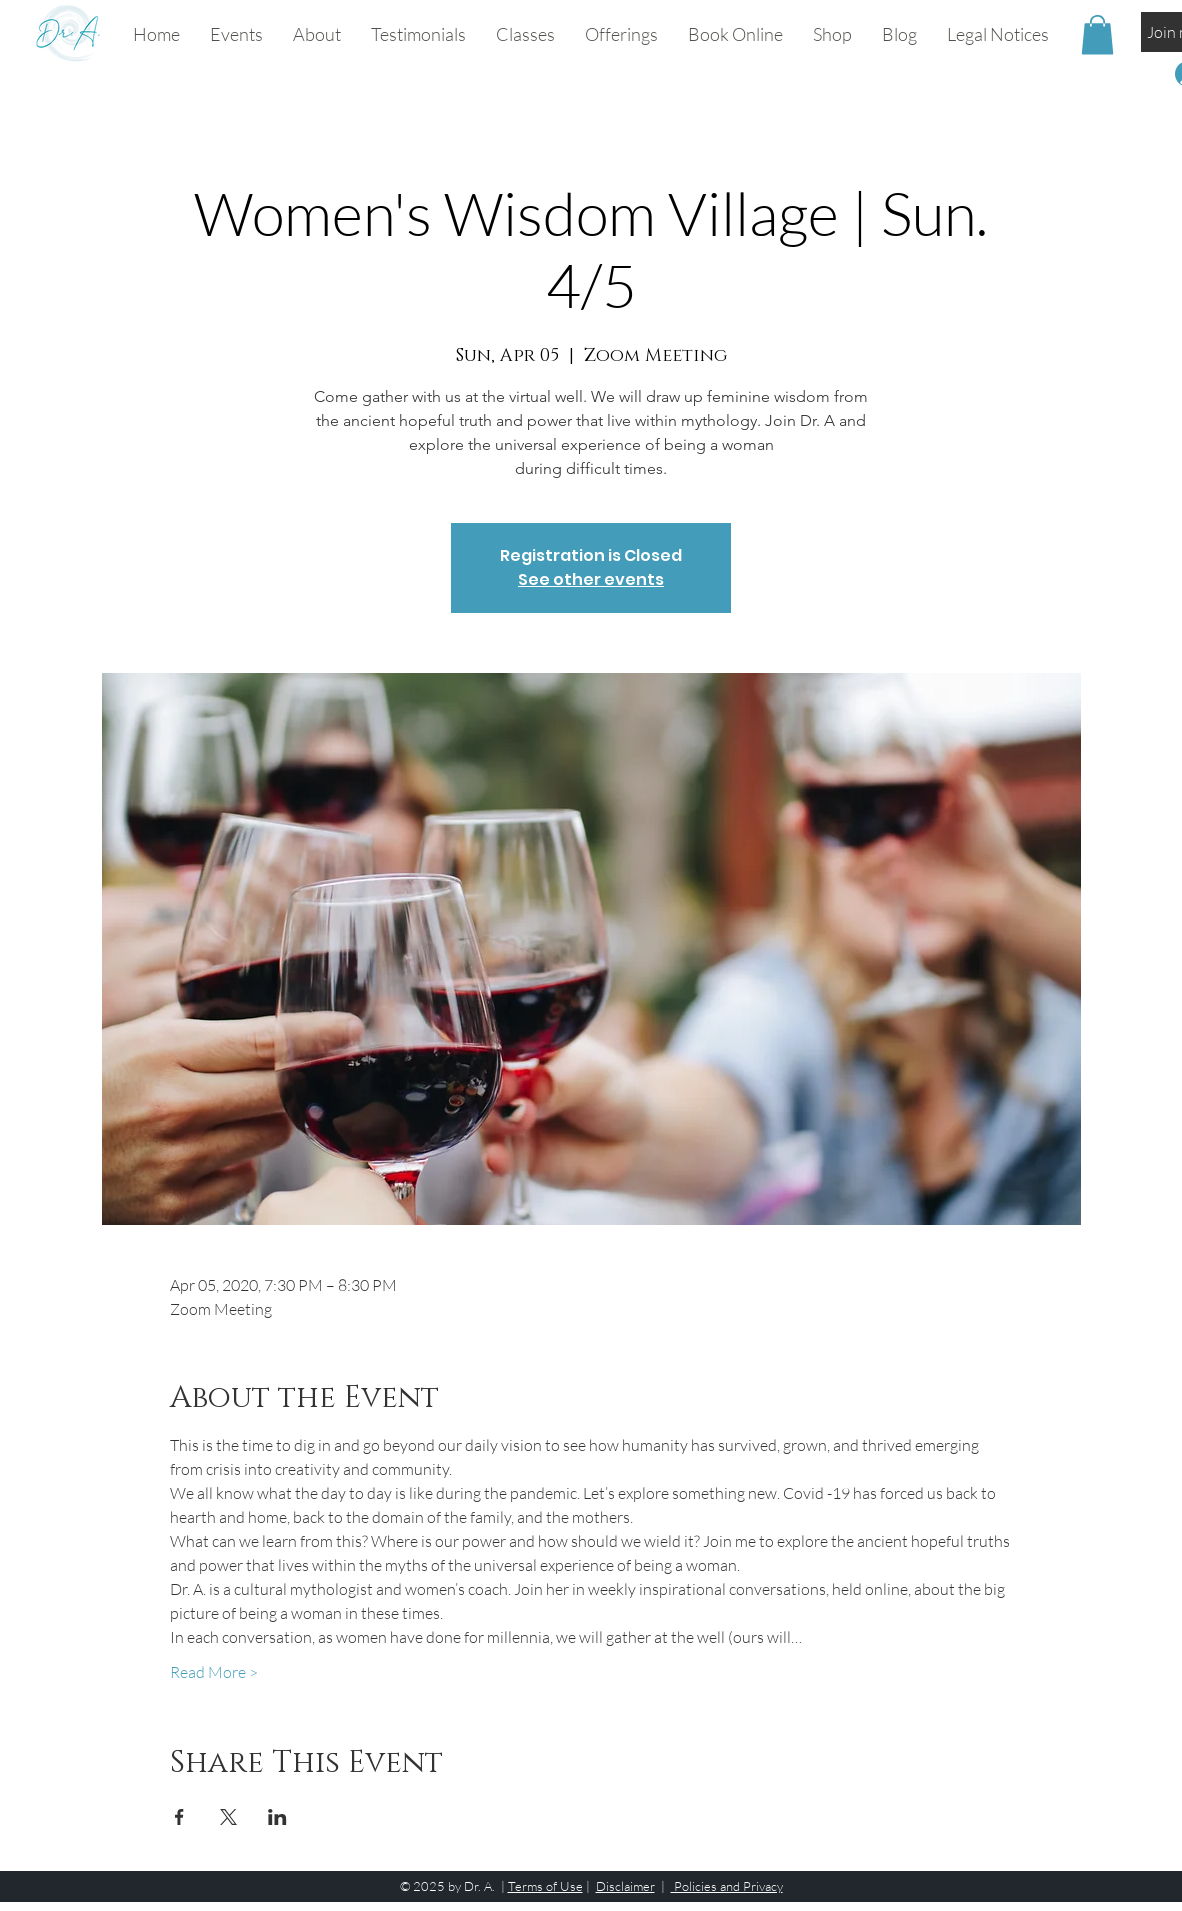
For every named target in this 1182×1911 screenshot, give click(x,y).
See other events (591, 579)
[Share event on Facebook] (179, 1817)
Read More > (214, 1672)
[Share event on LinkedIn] (277, 1817)
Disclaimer (625, 1886)
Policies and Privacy (727, 1886)
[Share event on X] (228, 1817)
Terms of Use (545, 1886)
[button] (525, 34)
